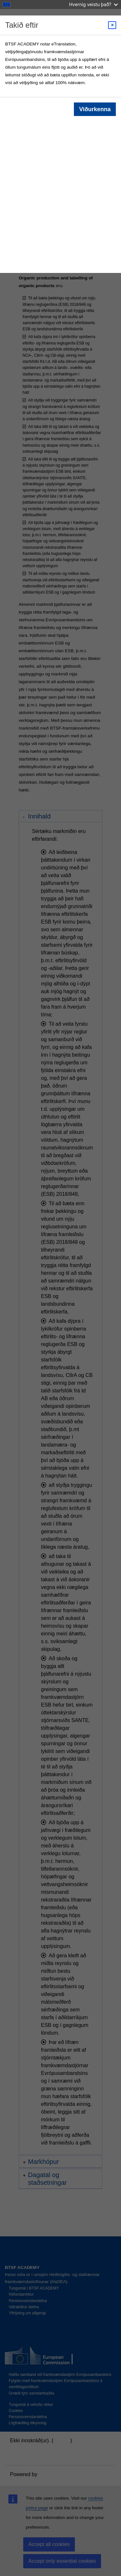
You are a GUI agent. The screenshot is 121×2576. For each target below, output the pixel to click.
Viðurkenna (95, 109)
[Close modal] (112, 25)
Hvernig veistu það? (93, 4)
